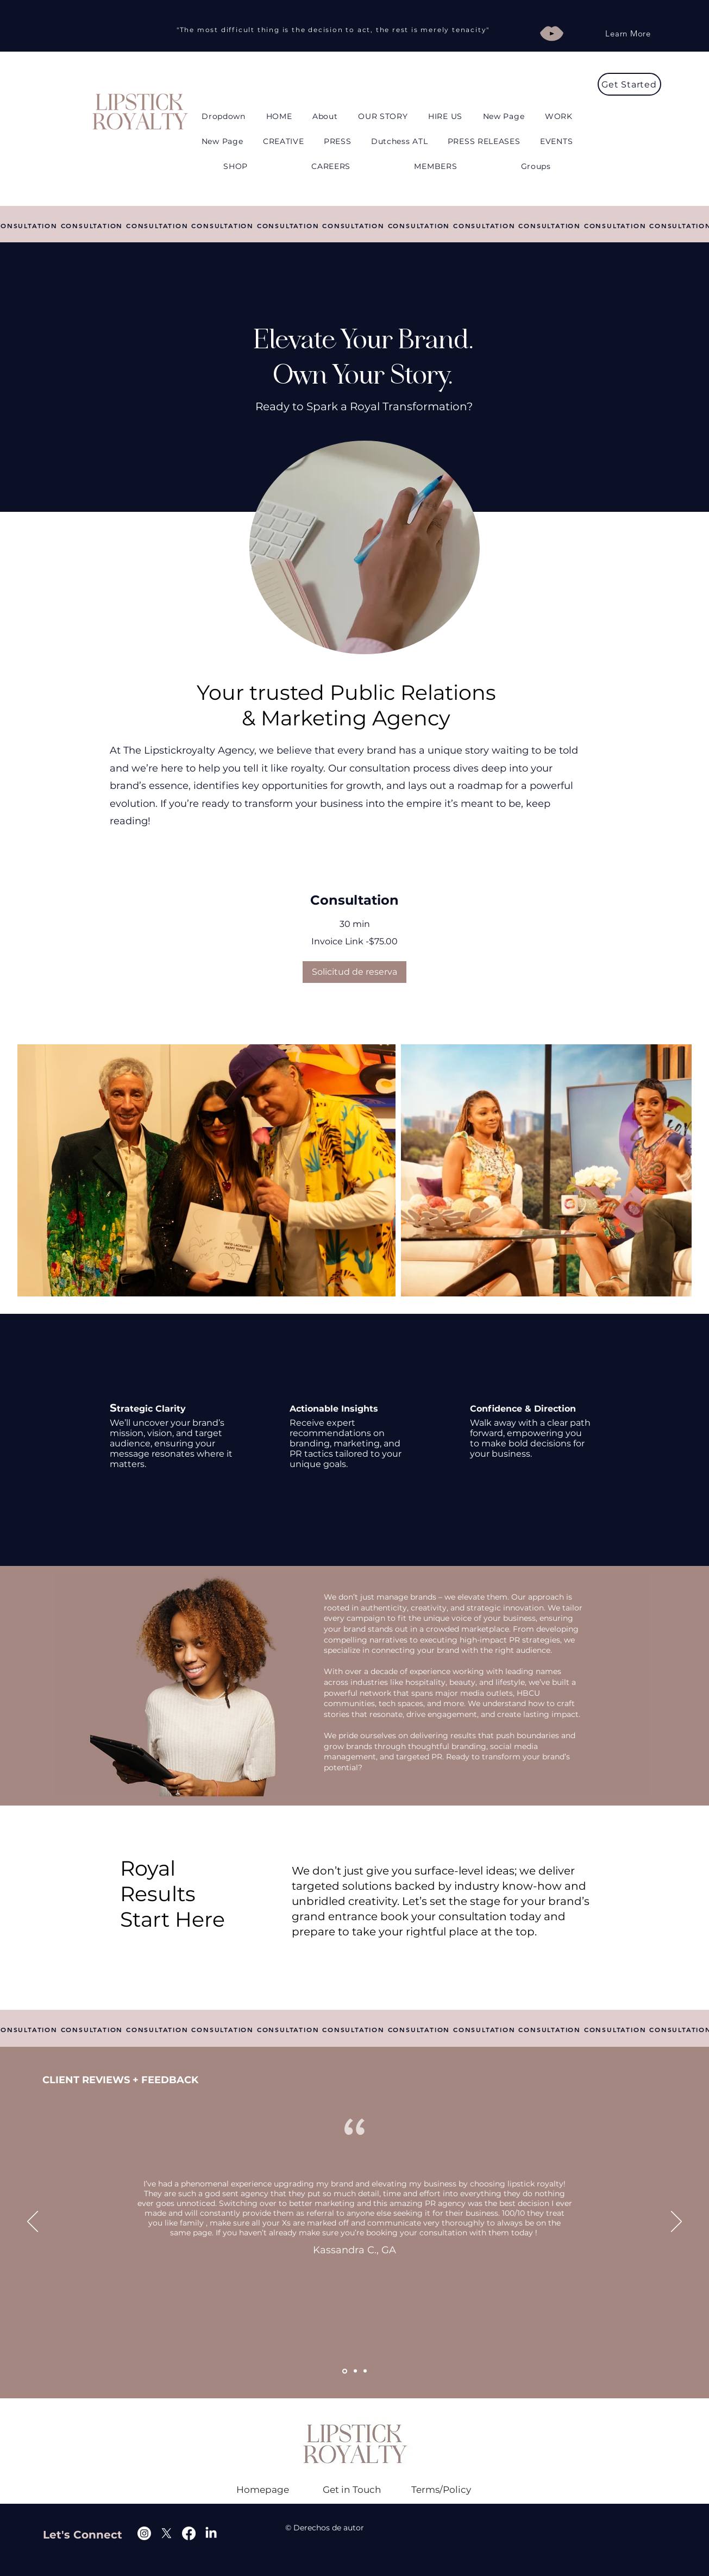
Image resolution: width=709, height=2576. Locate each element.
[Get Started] (629, 84)
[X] (166, 2533)
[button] (223, 116)
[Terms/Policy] (441, 2489)
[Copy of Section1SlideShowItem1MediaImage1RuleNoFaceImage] (355, 2371)
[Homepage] (263, 2489)
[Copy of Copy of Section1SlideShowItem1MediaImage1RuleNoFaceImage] (365, 2371)
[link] (354, 900)
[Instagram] (144, 2533)
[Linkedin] (211, 2533)
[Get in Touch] (352, 2489)
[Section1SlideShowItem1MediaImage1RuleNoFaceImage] (344, 2370)
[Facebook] (189, 2533)
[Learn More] (628, 33)
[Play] (551, 33)
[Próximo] (676, 2222)
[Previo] (32, 2222)
